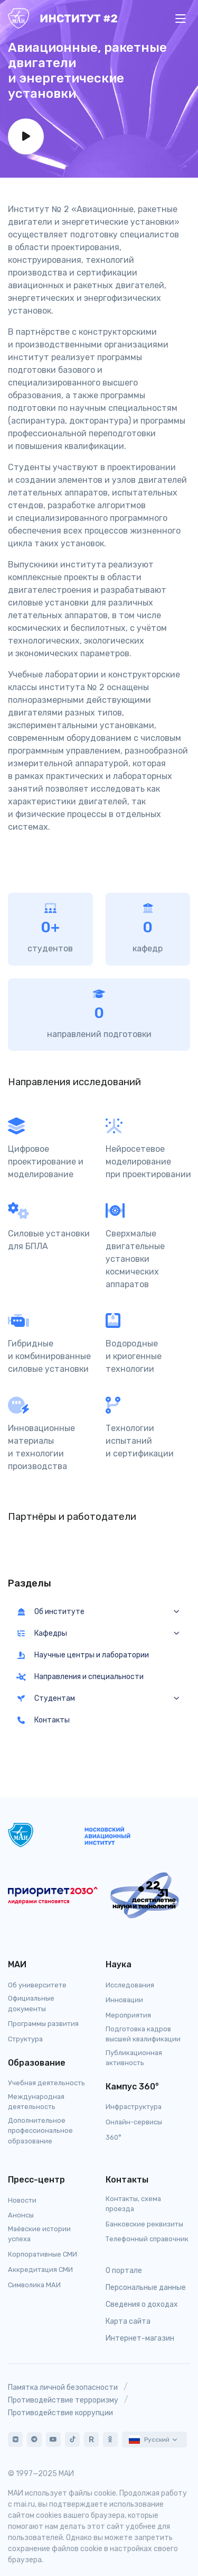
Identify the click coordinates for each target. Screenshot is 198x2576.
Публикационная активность (134, 2058)
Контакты (43, 1720)
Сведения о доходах (142, 2304)
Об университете (37, 1985)
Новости (22, 2200)
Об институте (50, 1611)
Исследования (130, 1985)
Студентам (45, 1698)
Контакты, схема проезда (133, 2204)
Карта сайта (128, 2321)
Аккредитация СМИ (40, 2270)
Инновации (124, 2000)
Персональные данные (146, 2287)
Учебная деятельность (46, 2083)
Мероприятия (128, 2015)
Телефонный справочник (147, 2239)
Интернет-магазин (140, 2338)
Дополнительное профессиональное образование (40, 2130)
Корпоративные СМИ (42, 2254)
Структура (25, 2039)
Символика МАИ (34, 2285)
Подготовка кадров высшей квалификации (143, 2034)
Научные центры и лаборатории (82, 1655)
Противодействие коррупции (60, 2412)
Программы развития (43, 2024)
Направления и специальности (80, 1676)
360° (113, 2137)
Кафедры (41, 1633)
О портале (124, 2270)
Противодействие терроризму (63, 2400)
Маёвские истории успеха (39, 2234)
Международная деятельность (36, 2102)
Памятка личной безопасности (63, 2387)
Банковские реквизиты (144, 2224)
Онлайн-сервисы (134, 2122)
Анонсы (21, 2215)
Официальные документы (31, 2003)
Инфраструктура (134, 2107)
